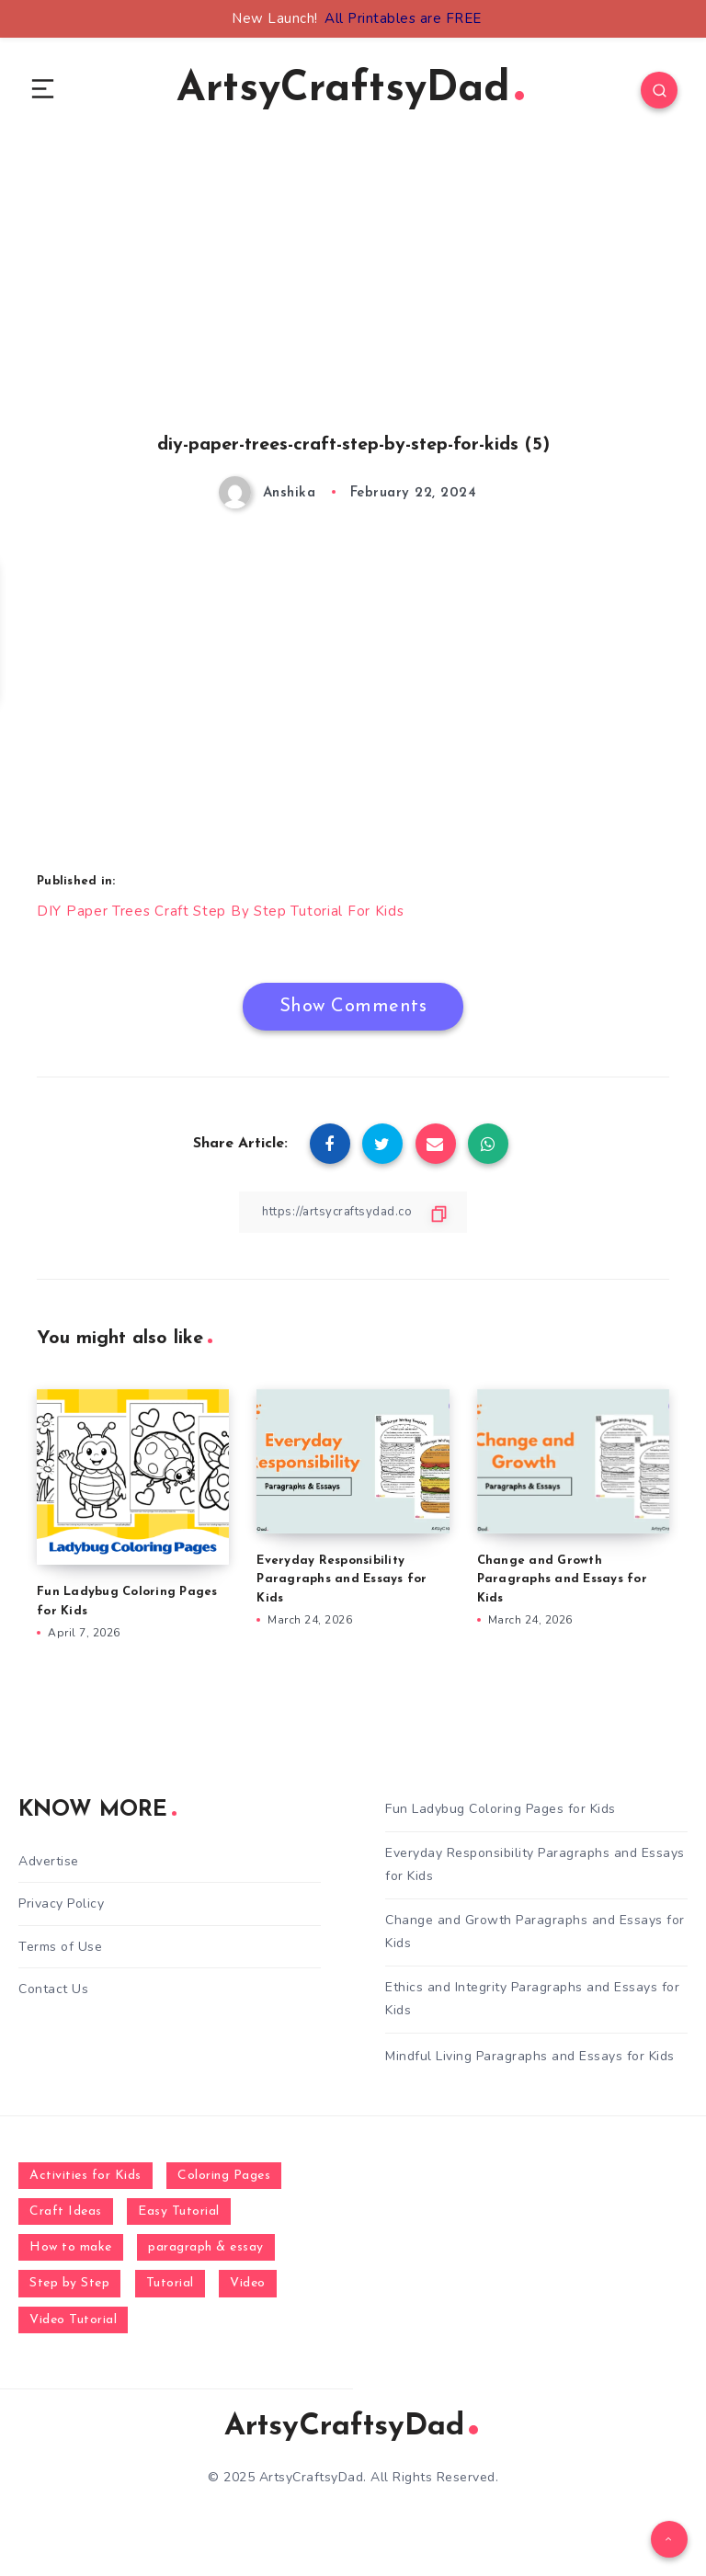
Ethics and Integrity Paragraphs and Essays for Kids (532, 2005)
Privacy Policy (61, 1910)
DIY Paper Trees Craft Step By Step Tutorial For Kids (222, 916)
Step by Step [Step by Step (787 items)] (69, 2290)
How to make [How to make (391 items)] (70, 2254)
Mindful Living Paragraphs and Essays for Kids (530, 2062)
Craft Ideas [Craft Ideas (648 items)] (65, 2218)
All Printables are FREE (403, 18)
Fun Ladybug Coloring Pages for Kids (500, 1815)
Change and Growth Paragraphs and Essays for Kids (562, 1584)
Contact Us (53, 1994)
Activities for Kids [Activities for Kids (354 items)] (85, 2181)
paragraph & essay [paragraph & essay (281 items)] (206, 2254)
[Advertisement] (353, 313)
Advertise (48, 1866)
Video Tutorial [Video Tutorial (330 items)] (73, 2325)
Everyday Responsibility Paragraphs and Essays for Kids (341, 1584)
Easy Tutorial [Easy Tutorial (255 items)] (179, 2218)
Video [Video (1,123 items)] (248, 2290)
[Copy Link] (353, 1216)
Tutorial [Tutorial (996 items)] (170, 2290)
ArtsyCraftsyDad (350, 92)
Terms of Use (60, 1952)
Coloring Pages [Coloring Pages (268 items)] (223, 2181)
